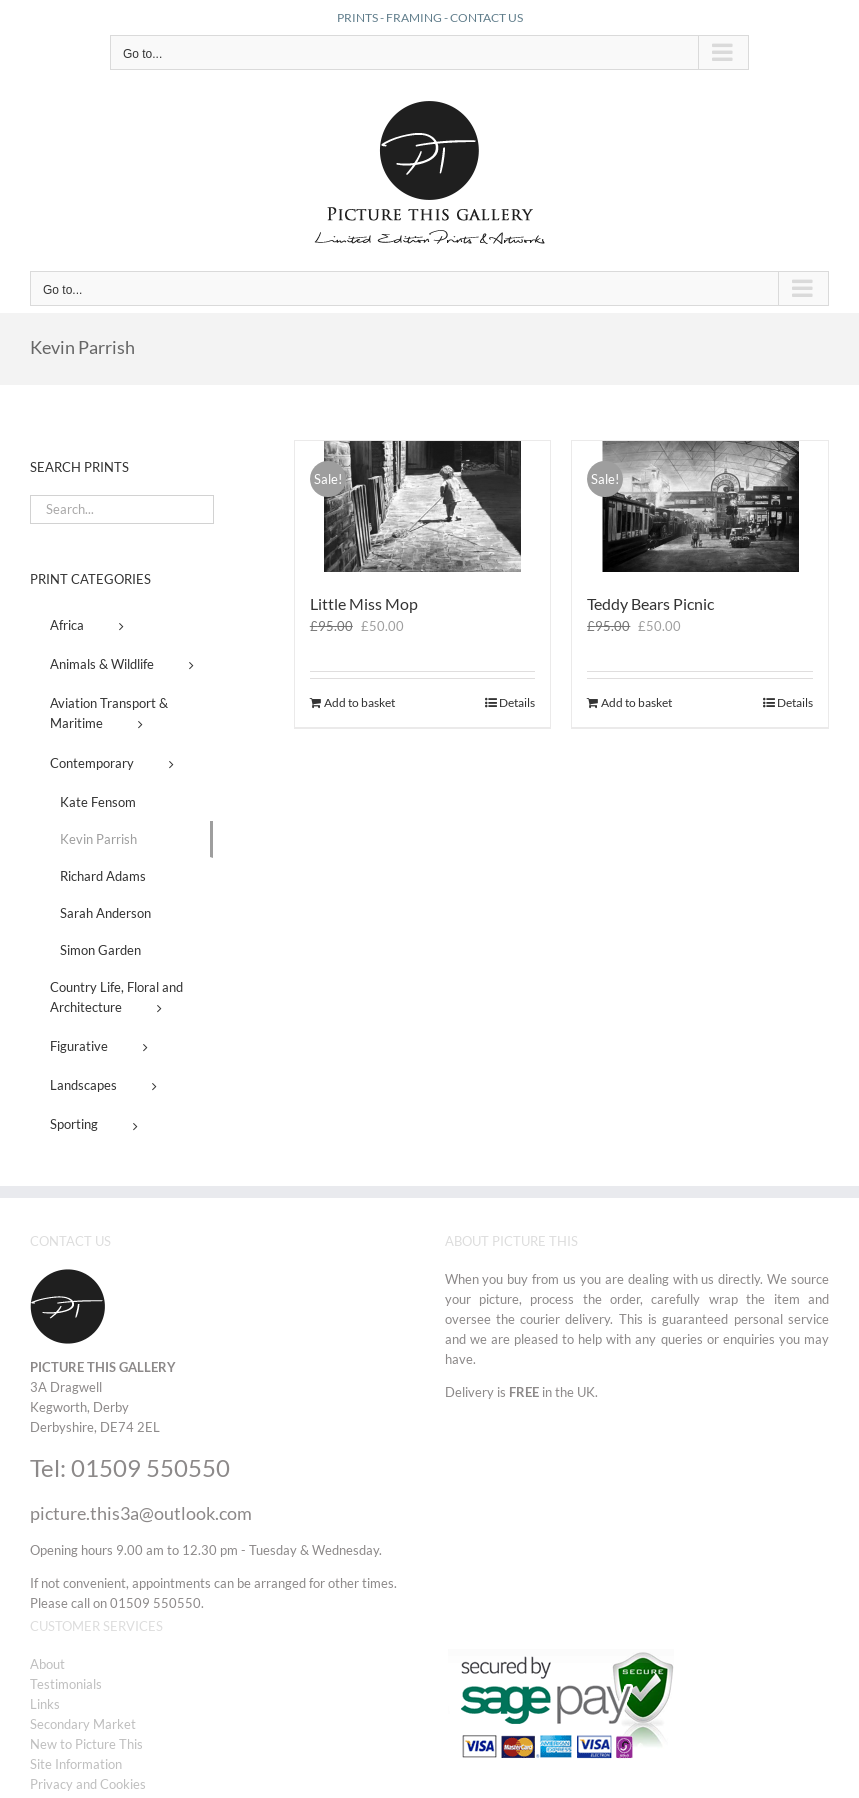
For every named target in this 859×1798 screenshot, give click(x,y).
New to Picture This (86, 1744)
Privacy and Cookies (88, 1784)
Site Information (76, 1764)
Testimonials (66, 1684)
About (47, 1664)
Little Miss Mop (364, 603)
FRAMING (414, 17)
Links (45, 1704)
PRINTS (357, 17)
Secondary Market (83, 1724)
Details (517, 702)
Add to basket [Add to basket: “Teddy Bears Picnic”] (636, 702)
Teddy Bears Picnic (650, 603)
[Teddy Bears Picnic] (700, 506)
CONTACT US (486, 17)
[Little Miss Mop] (423, 506)
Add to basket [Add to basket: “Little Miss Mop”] (359, 702)
